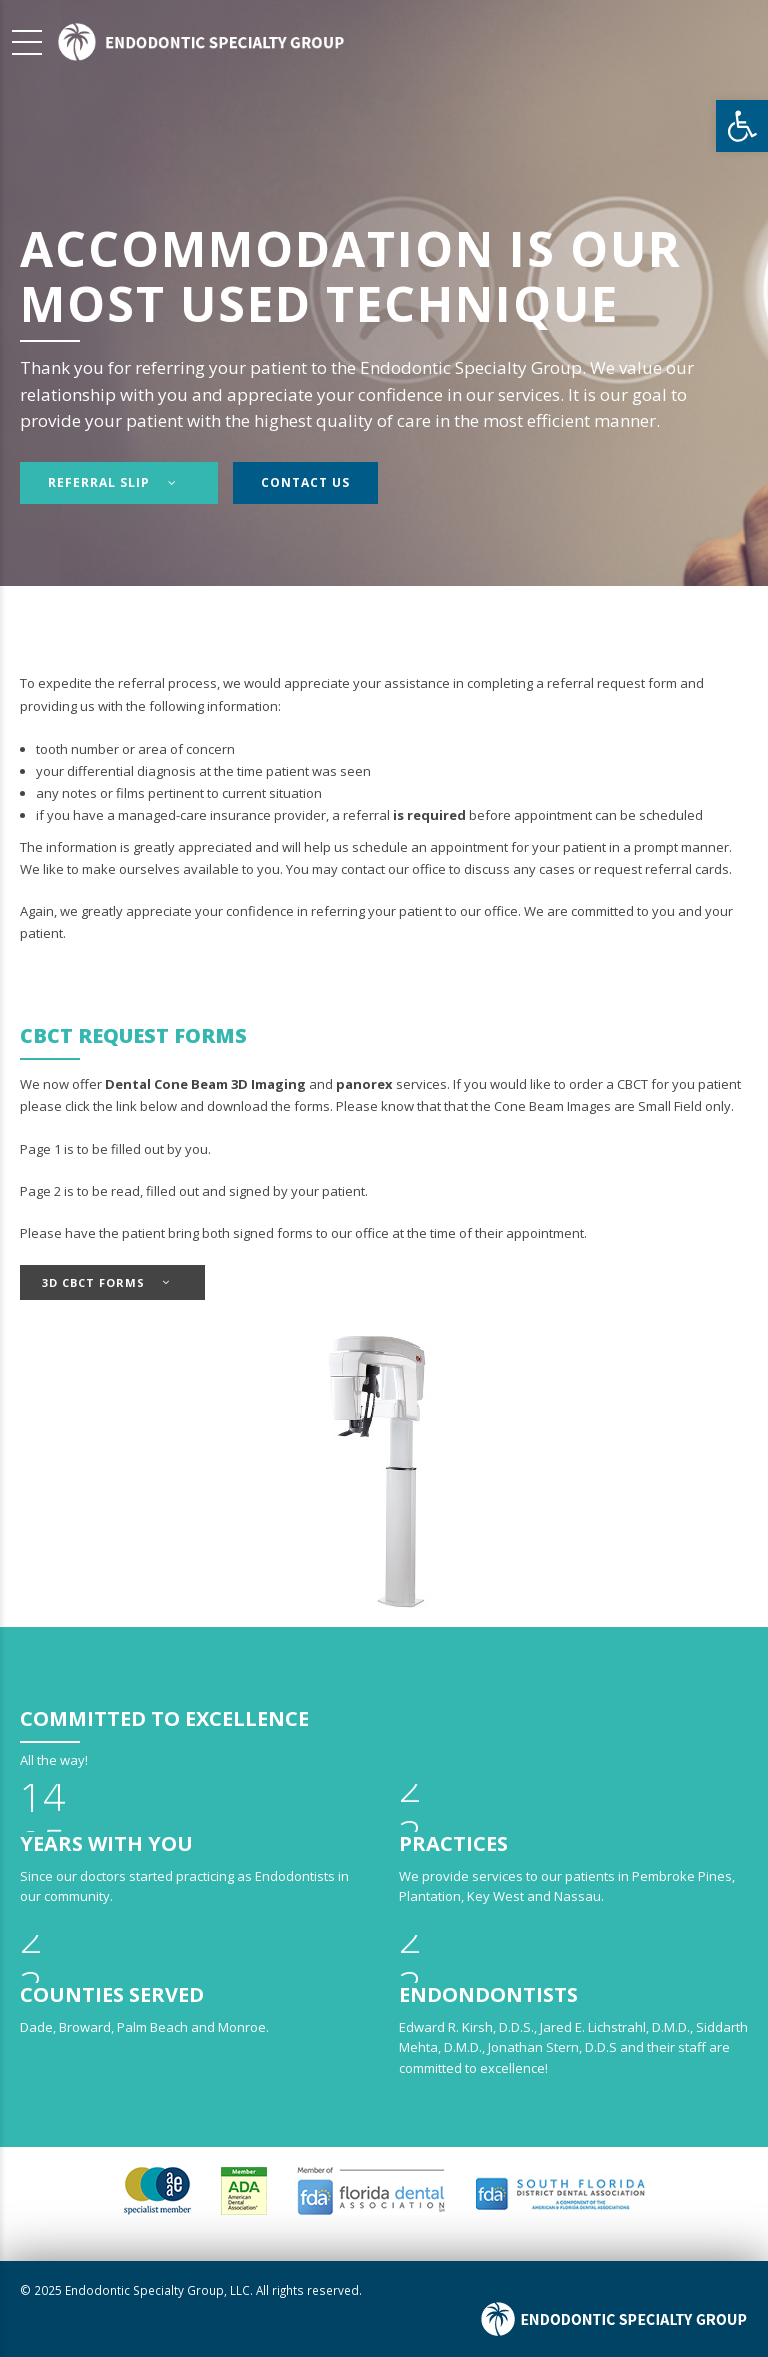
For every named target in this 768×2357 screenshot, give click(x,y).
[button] (742, 126)
